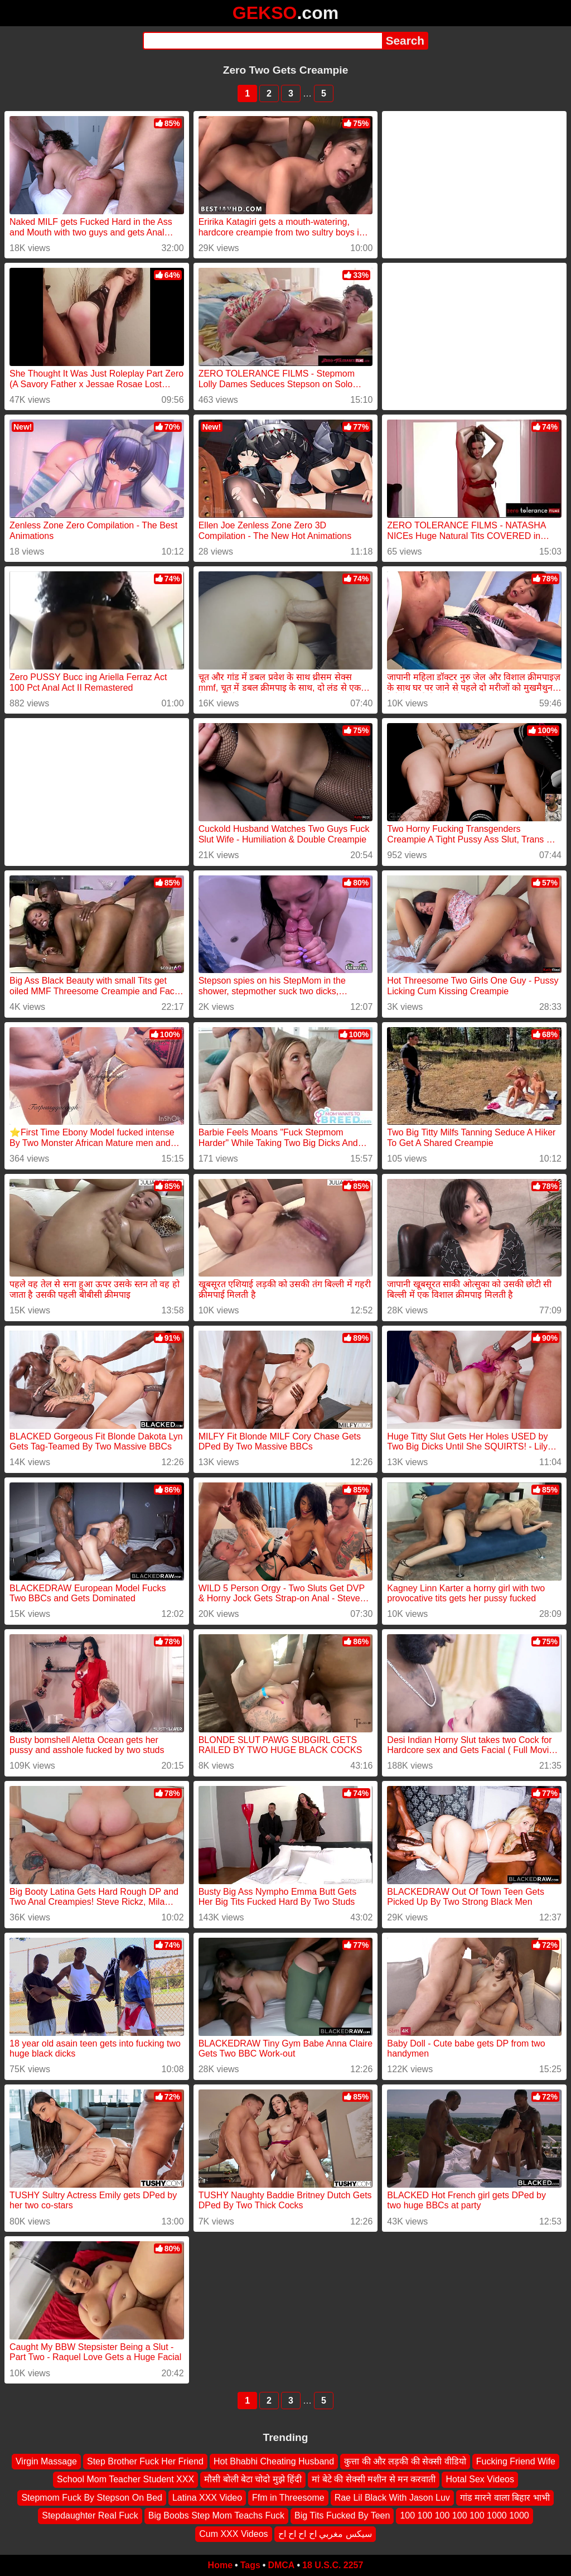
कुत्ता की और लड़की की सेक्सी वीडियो (405, 2461)
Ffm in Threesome (288, 2497)
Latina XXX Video (207, 2497)
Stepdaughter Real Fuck (90, 2515)
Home (220, 2565)
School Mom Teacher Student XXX (125, 2479)
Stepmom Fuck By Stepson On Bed (91, 2497)
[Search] (262, 41)
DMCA (281, 2565)
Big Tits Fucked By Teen (342, 2515)
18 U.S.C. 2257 (332, 2565)
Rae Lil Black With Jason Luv (392, 2497)
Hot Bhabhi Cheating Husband (274, 2461)
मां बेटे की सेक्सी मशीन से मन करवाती (373, 2479)
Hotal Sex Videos (480, 2479)
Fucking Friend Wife (515, 2461)
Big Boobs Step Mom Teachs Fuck (216, 2515)
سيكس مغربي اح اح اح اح (325, 2534)
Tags (250, 2565)
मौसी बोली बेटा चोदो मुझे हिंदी (253, 2479)
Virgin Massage (46, 2461)
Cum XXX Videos (233, 2534)
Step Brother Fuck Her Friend (145, 2461)
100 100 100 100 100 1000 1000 (464, 2515)
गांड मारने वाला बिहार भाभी (505, 2497)
